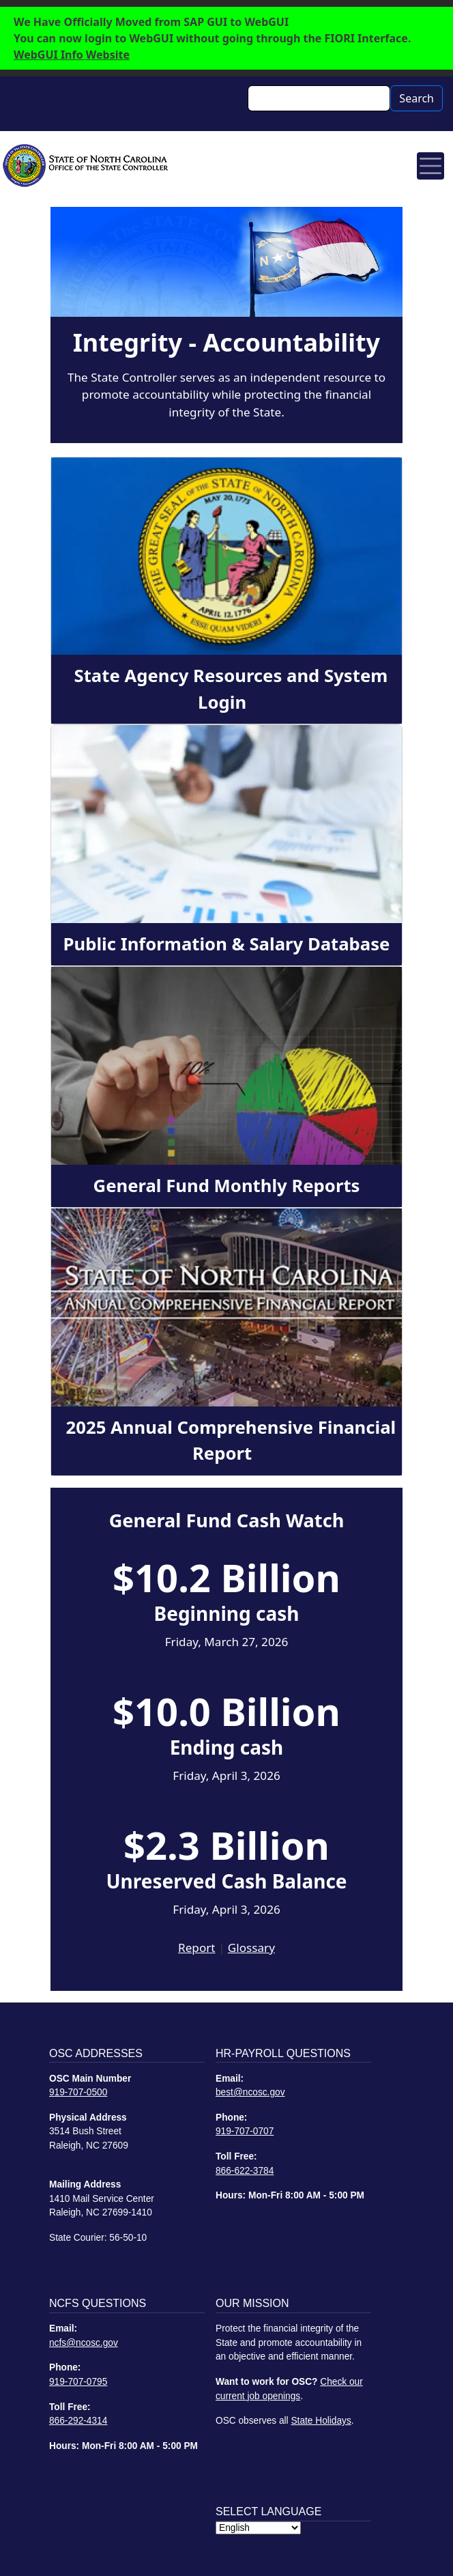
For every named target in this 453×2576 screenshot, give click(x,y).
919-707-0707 (245, 2131)
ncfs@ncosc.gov (83, 2343)
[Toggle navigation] (430, 166)
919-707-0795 (78, 2382)
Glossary (251, 1947)
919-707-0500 (78, 2092)
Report (196, 1947)
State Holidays (321, 2421)
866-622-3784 (245, 2171)
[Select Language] (258, 2527)
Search (416, 98)
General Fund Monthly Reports (226, 1186)
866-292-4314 (78, 2421)
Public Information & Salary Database (226, 944)
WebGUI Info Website (72, 54)
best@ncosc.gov (250, 2092)
